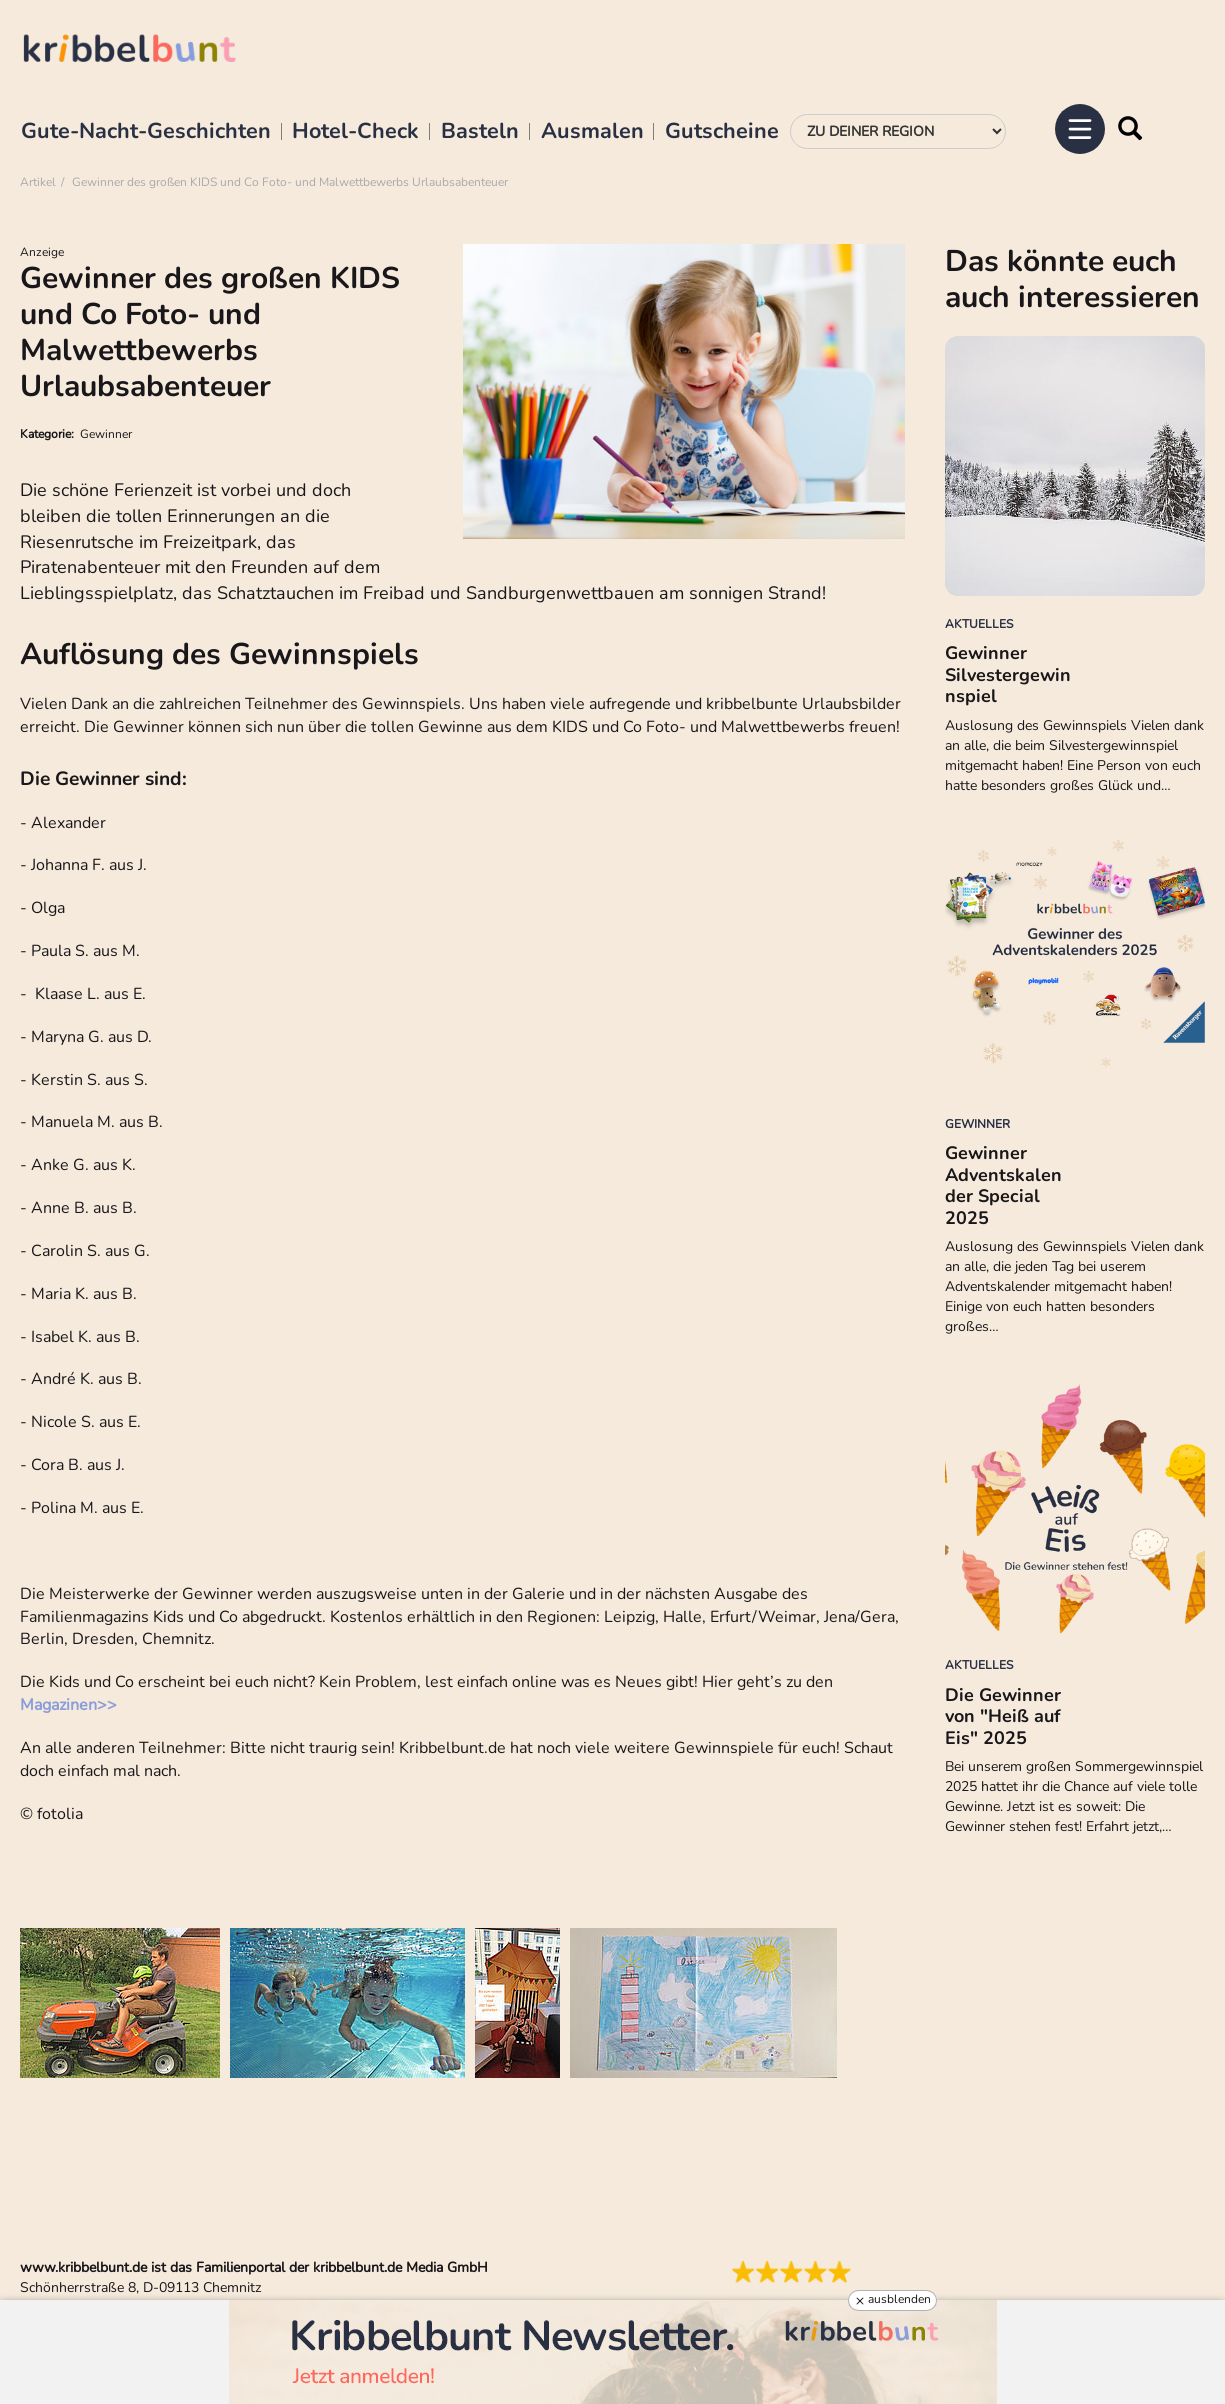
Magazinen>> (68, 1705)
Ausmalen (592, 132)
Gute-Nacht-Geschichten (146, 132)
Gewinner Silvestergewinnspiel (1008, 674)
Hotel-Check (355, 132)
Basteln (480, 132)
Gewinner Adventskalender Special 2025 (1003, 1185)
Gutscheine (722, 132)
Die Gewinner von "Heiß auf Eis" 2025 (1003, 1716)
